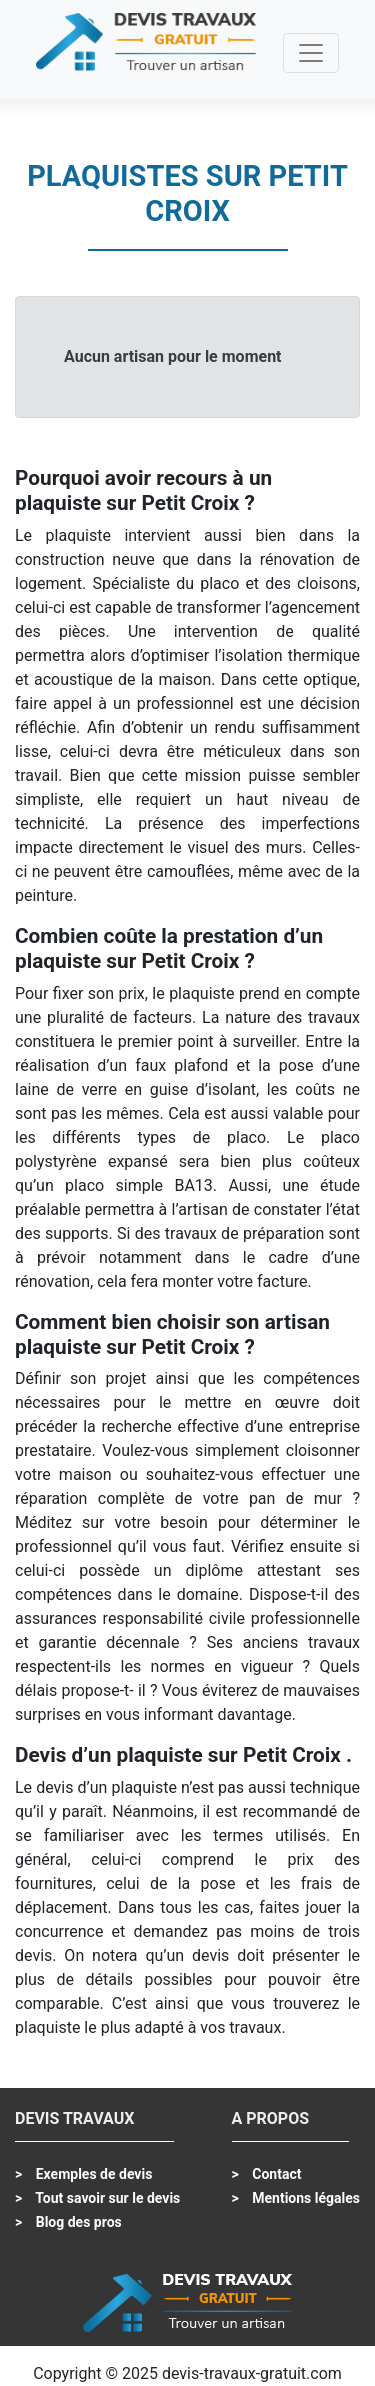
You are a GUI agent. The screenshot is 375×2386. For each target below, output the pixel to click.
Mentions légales (304, 2198)
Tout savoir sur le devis (106, 2198)
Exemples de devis (92, 2174)
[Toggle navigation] (311, 53)
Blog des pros (77, 2222)
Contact (275, 2174)
